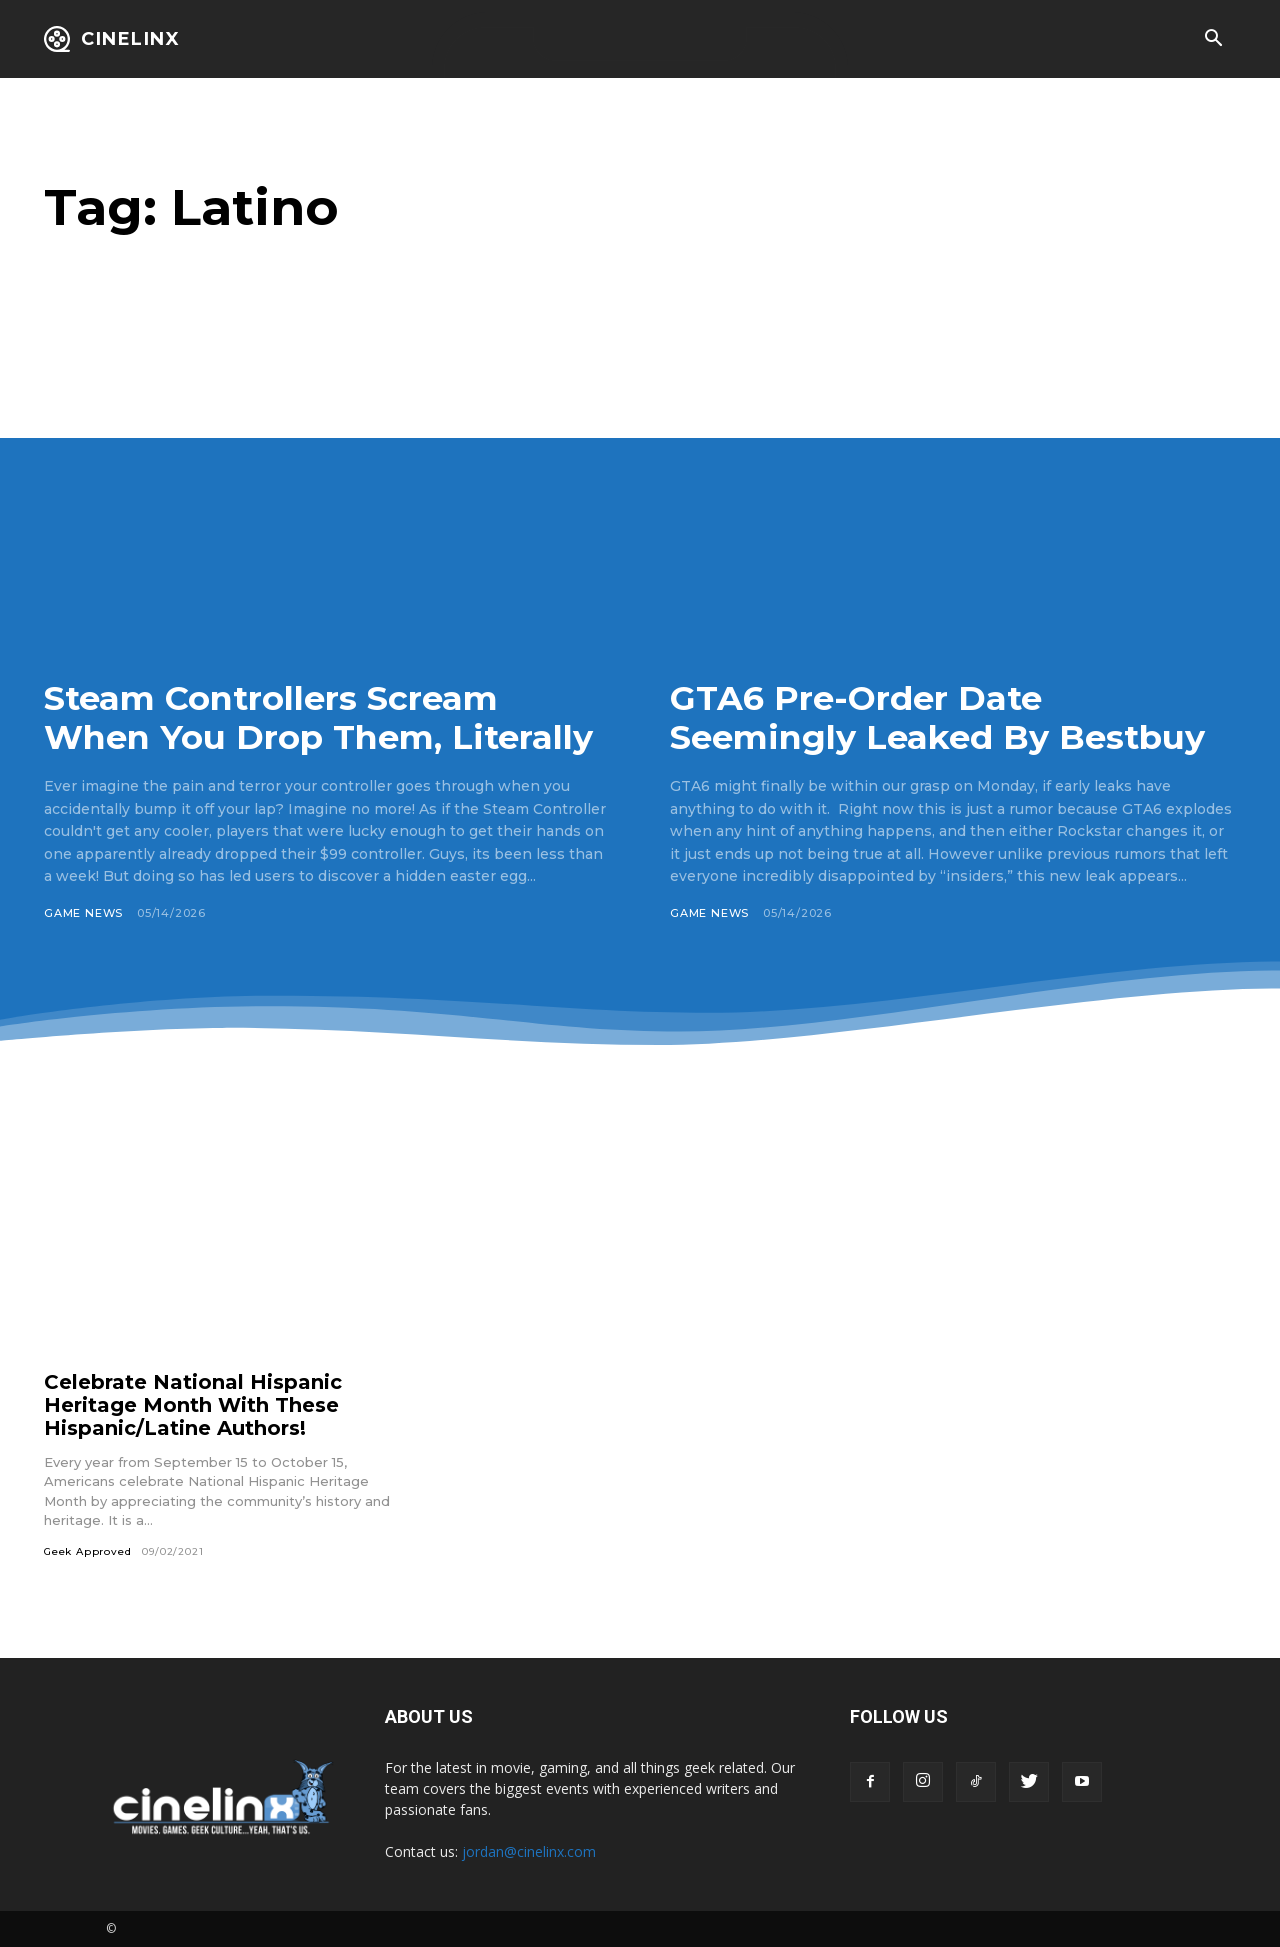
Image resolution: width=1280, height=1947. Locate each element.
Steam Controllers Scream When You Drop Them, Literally (320, 717)
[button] (1213, 40)
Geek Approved (87, 1551)
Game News (83, 913)
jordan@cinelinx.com (529, 1851)
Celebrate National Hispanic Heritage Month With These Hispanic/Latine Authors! (193, 1405)
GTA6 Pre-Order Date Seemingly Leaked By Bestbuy (938, 717)
